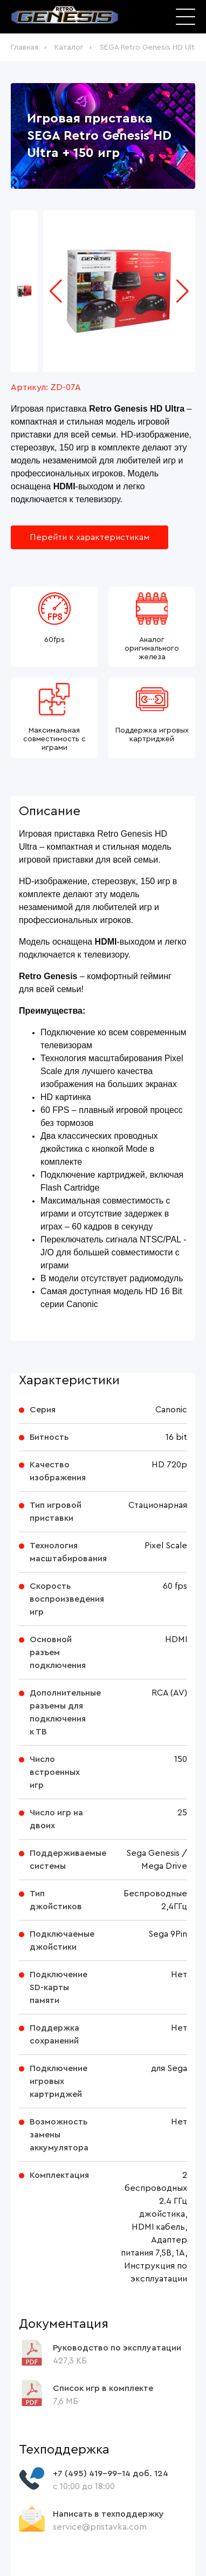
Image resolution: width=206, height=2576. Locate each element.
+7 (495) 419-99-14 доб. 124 (110, 2473)
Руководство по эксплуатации (117, 2347)
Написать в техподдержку (108, 2514)
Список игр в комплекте (103, 2388)
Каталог (69, 47)
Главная (24, 47)
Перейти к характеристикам (89, 537)
